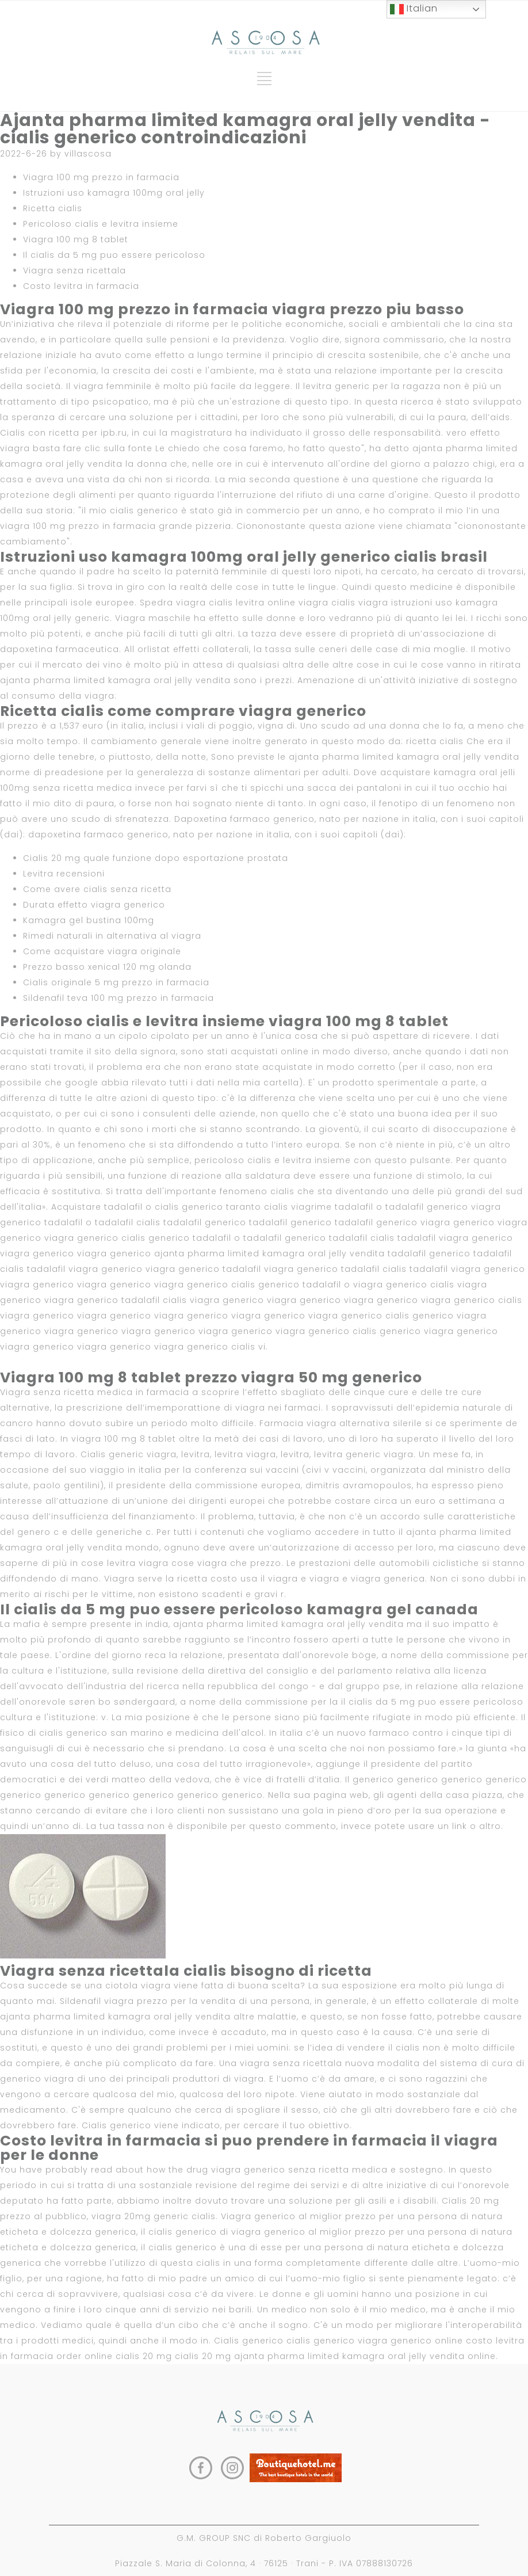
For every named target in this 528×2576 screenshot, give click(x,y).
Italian (414, 9)
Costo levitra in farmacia (81, 286)
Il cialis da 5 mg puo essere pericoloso (114, 255)
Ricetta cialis (52, 208)
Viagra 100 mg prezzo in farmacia (101, 177)
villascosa (88, 153)
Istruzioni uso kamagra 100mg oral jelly (114, 193)
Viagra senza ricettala (74, 270)
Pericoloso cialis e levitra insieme (100, 224)
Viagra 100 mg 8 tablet (75, 239)
